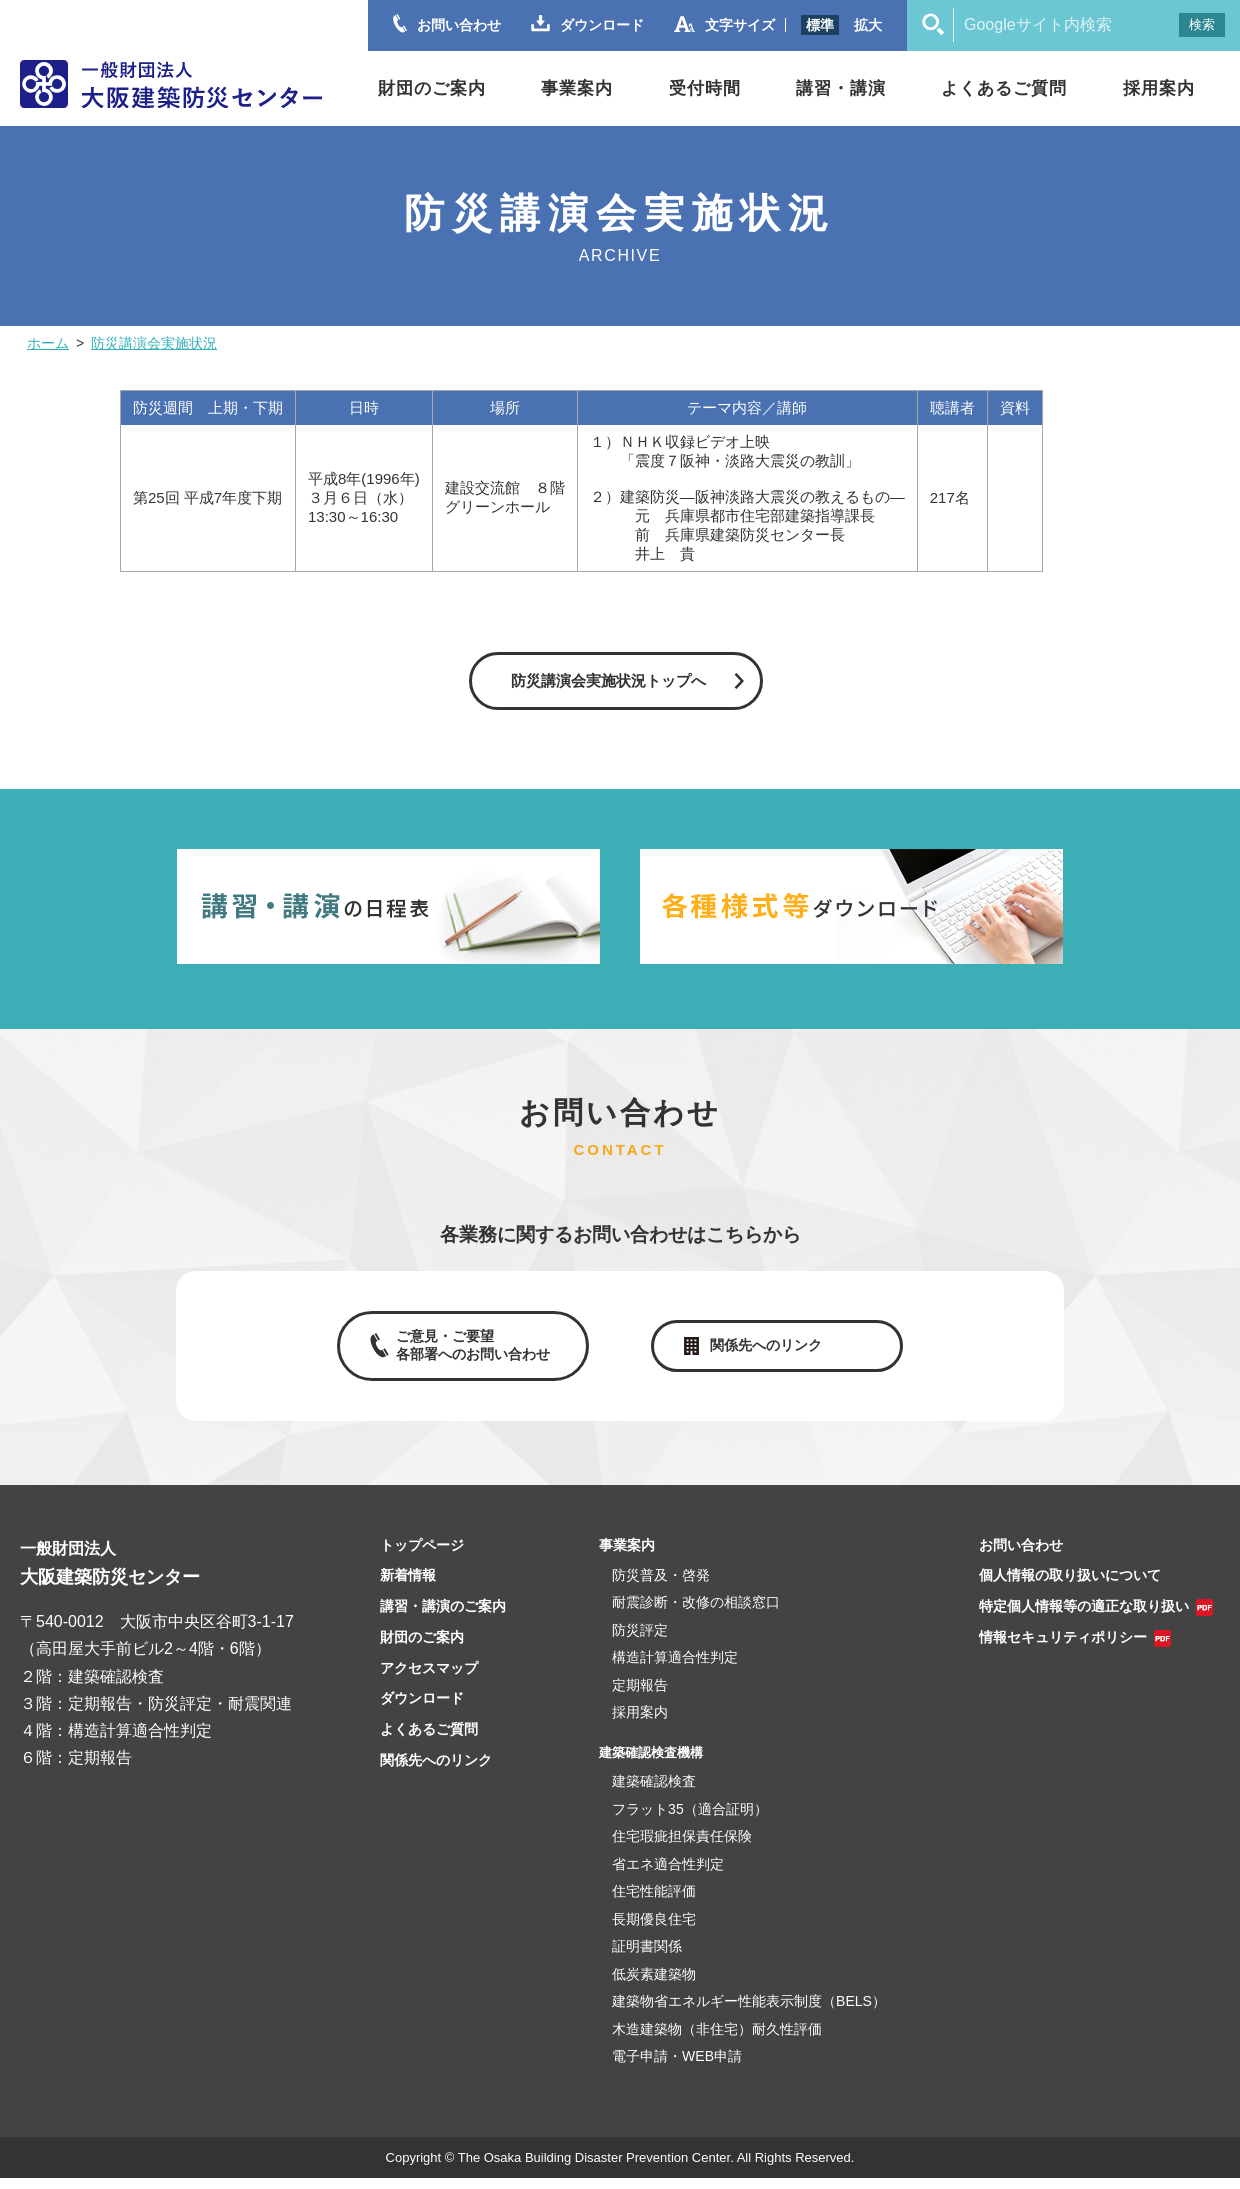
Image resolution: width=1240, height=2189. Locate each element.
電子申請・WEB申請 (677, 2068)
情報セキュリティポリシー (1063, 1649)
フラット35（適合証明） (690, 1820)
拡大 (868, 25)
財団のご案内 (432, 88)
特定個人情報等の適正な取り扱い (1084, 1618)
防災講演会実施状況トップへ (608, 680)
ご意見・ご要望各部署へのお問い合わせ (468, 1351)
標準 (820, 25)
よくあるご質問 (1004, 88)
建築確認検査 (654, 1793)
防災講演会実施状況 (154, 343)
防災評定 (640, 1641)
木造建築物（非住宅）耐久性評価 (717, 2040)
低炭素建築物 (654, 1985)
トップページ (422, 1556)
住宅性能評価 (654, 1903)
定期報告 (640, 1696)
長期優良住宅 (654, 1930)
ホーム (48, 343)
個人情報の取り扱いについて (1070, 1587)
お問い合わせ (1021, 1556)
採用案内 (1159, 88)
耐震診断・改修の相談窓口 (696, 1614)
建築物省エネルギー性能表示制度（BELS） (749, 2013)
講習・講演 (841, 88)
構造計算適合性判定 (675, 1669)
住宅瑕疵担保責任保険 (682, 1848)
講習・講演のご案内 (443, 1618)
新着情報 (408, 1587)
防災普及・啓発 (661, 1586)
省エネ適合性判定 (668, 1875)
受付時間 (705, 88)
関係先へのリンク (770, 1351)
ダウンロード (422, 1710)
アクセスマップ (429, 1679)
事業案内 (577, 88)
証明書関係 (647, 1958)
